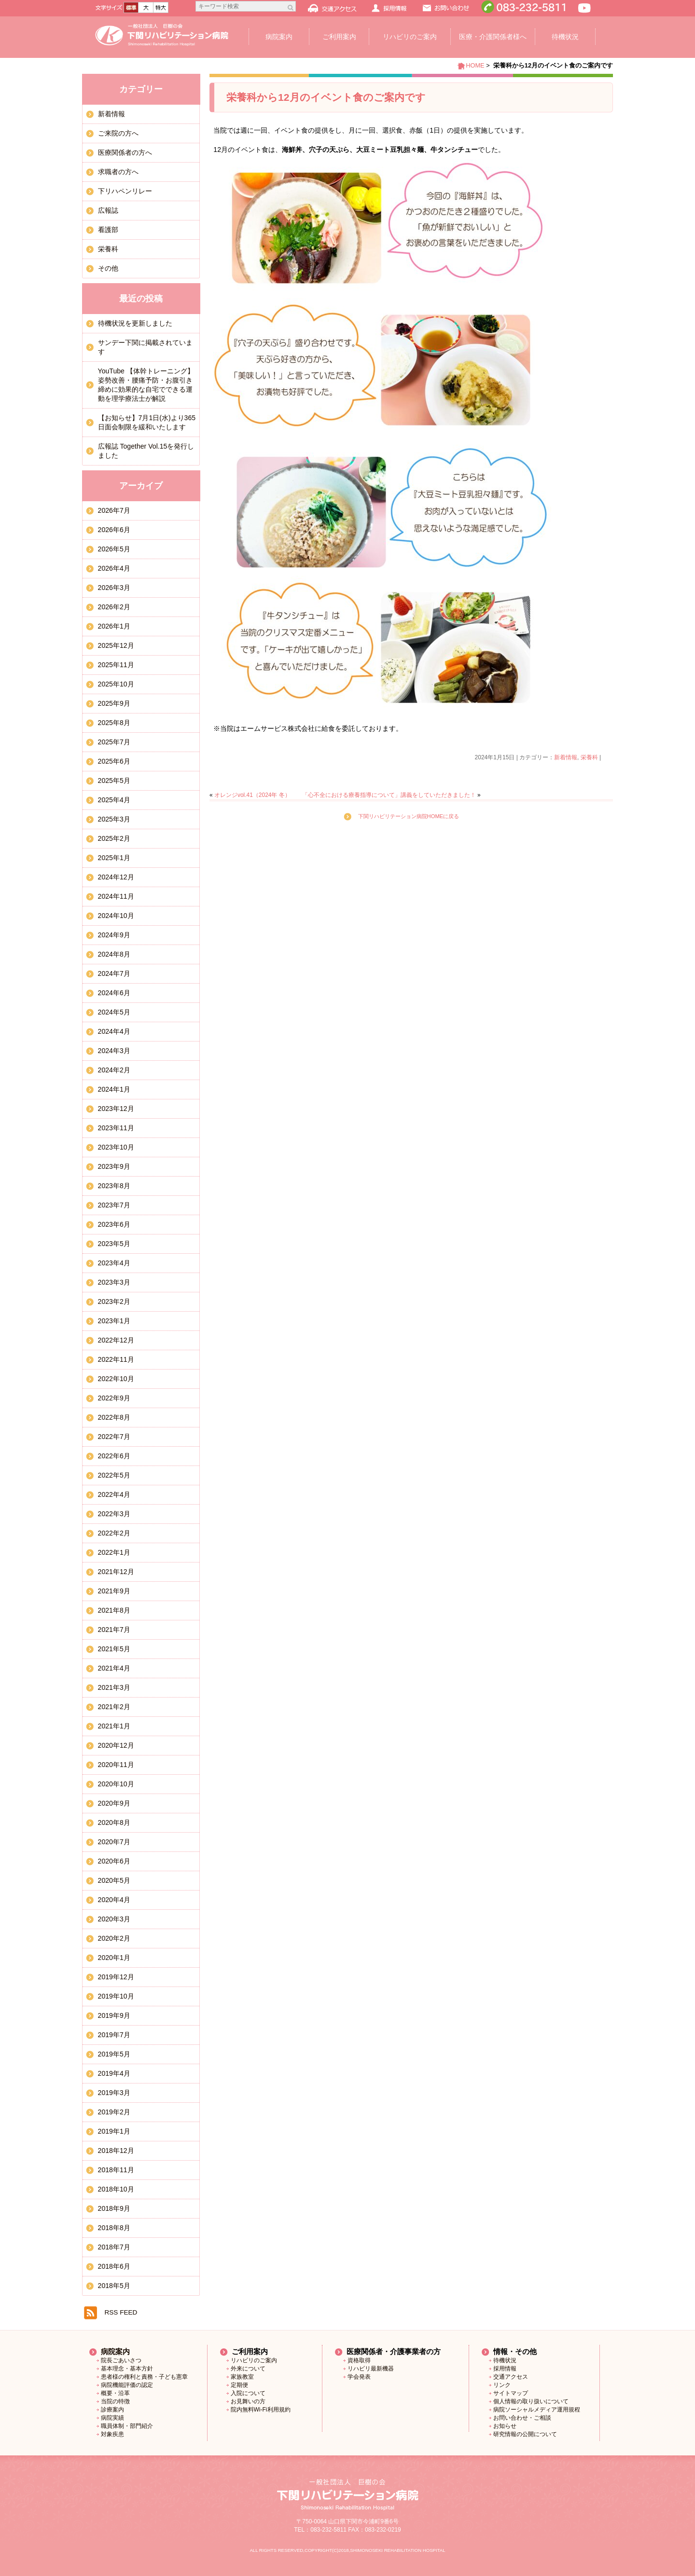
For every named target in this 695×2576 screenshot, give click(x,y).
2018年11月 (116, 2170)
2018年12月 (116, 2150)
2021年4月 (114, 1668)
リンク (502, 2385)
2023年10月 (116, 1147)
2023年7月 (114, 1205)
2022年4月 (114, 1494)
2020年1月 (114, 1957)
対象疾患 (112, 2434)
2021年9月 (114, 1591)
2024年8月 (114, 954)
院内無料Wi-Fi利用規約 (261, 2409)
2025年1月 (114, 858)
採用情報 (504, 2368)
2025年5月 (114, 780)
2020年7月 (114, 1842)
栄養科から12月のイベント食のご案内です (325, 97)
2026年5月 (114, 549)
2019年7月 (114, 2035)
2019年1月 (114, 2131)
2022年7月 (114, 1436)
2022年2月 (114, 1533)
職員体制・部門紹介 (127, 2426)
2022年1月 (114, 1552)
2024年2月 (114, 1070)
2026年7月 (114, 510)
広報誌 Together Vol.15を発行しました (146, 450)
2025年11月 (116, 665)
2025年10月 (116, 684)
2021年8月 (114, 1610)
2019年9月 (114, 2015)
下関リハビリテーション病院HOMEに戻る (408, 816)
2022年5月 (114, 1475)
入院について (248, 2393)
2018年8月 (114, 2228)
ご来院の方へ (118, 133)
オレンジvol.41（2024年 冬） (252, 795)
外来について (248, 2368)
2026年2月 (114, 607)
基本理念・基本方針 (127, 2368)
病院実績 (112, 2417)
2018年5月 (114, 2285)
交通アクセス (510, 2376)
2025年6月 (114, 761)
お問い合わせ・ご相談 (522, 2417)
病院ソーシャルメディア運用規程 (536, 2409)
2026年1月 (114, 626)
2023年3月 (114, 1282)
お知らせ (504, 2426)
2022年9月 (114, 1398)
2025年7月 (114, 742)
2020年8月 (114, 1822)
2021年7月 (114, 1629)
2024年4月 (114, 1031)
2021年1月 (114, 1726)
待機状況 (565, 37)
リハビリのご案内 (410, 37)
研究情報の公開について (525, 2434)
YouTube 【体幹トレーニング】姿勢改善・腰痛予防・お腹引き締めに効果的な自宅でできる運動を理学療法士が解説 (146, 384)
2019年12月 (116, 1977)
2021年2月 (114, 1707)
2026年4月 (114, 568)
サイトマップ (510, 2393)
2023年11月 (116, 1128)
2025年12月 (116, 645)
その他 (108, 268)
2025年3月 (114, 819)
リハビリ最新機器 (371, 2368)
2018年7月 (114, 2247)
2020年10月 (116, 1784)
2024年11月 (116, 896)
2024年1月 (114, 1089)
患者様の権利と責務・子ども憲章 (144, 2376)
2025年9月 (114, 703)
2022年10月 (116, 1379)
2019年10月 (116, 1996)
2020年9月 (114, 1803)
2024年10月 (116, 915)
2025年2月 (114, 838)
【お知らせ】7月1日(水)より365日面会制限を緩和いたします (147, 422)
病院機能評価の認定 (127, 2385)
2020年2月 (114, 1938)
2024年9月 (114, 935)
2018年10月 (116, 2189)
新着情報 (565, 757)
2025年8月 (114, 722)
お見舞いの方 (248, 2401)
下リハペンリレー (125, 191)
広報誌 (108, 210)
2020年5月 (114, 1880)
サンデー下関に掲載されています (145, 347)
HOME (475, 65)
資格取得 (359, 2360)
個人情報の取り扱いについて (531, 2401)
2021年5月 (114, 1649)
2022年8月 (114, 1417)
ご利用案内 (339, 37)
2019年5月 (114, 2054)
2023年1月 (114, 1321)
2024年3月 (114, 1051)
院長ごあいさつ (121, 2360)
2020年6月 (114, 1861)
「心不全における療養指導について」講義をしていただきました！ (389, 795)
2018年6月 (114, 2266)
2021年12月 (116, 1572)
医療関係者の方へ (125, 152)
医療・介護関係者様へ (493, 37)
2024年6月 (114, 993)
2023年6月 (114, 1224)
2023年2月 (114, 1301)
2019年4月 (114, 2073)
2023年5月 (114, 1243)
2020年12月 (116, 1745)
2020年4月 (114, 1900)
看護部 (108, 229)
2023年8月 (114, 1186)
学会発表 (359, 2376)
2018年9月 (114, 2208)
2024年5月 (114, 1012)
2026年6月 (114, 530)
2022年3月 (114, 1514)
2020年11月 (116, 1764)
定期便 (239, 2385)
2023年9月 (114, 1166)
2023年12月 (116, 1108)
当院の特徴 (115, 2401)
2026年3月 (114, 587)
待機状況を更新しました (135, 323)
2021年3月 (114, 1687)
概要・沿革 (115, 2393)
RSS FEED (120, 2312)
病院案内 (278, 37)
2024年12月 (116, 877)
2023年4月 (114, 1263)
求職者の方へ (118, 172)
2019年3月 (114, 2092)
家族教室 (242, 2376)
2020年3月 (114, 1919)
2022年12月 (116, 1340)
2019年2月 (114, 2112)
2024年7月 (114, 973)
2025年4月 (114, 800)
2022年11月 (116, 1359)
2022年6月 (114, 1456)
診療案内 (112, 2409)
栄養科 (589, 757)
